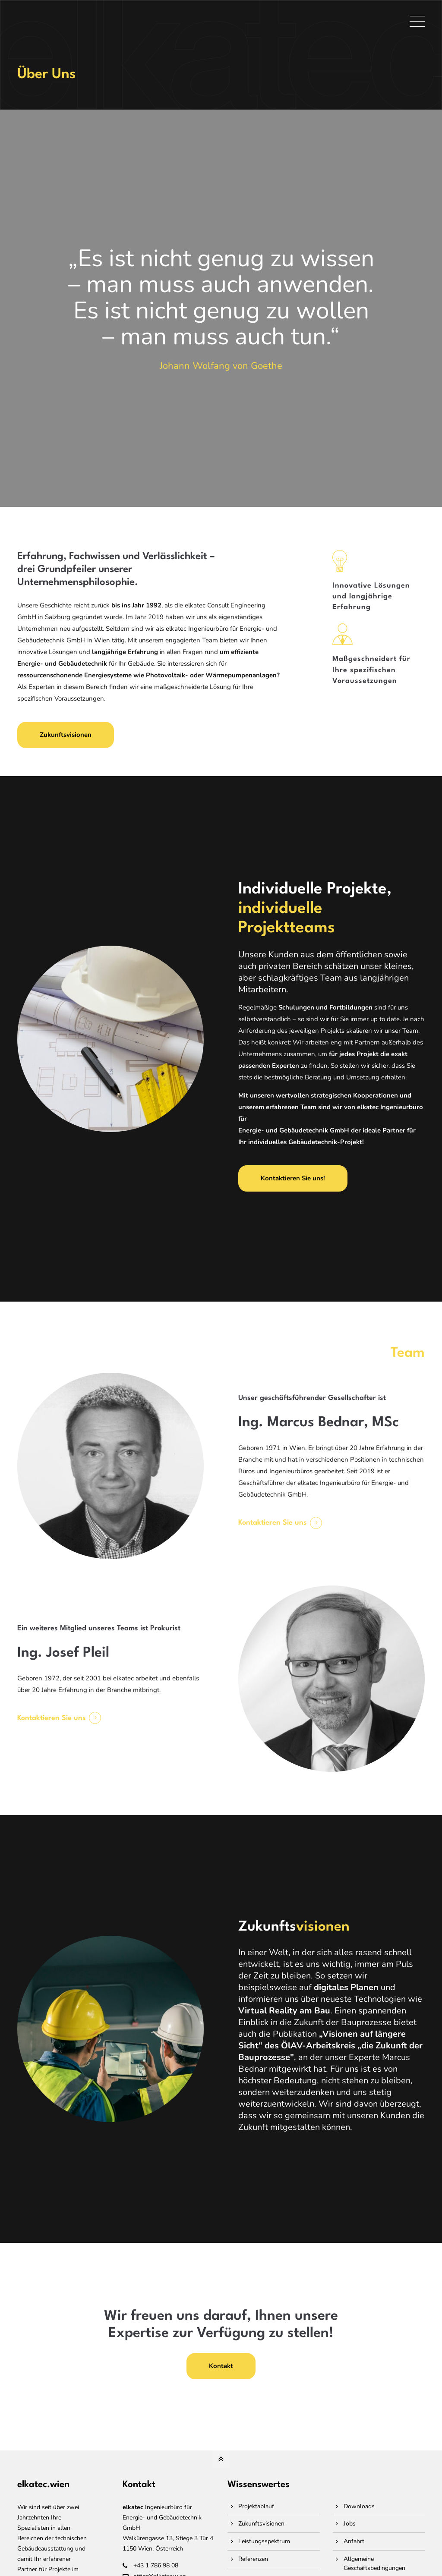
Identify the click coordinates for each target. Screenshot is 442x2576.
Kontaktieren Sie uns (272, 1522)
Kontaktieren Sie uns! (293, 1178)
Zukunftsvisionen (66, 734)
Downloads (359, 2506)
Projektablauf (256, 2506)
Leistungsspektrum (264, 2541)
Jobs (350, 2523)
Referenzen (253, 2559)
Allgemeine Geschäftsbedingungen (374, 2563)
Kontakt (221, 2366)
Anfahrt (354, 2541)
